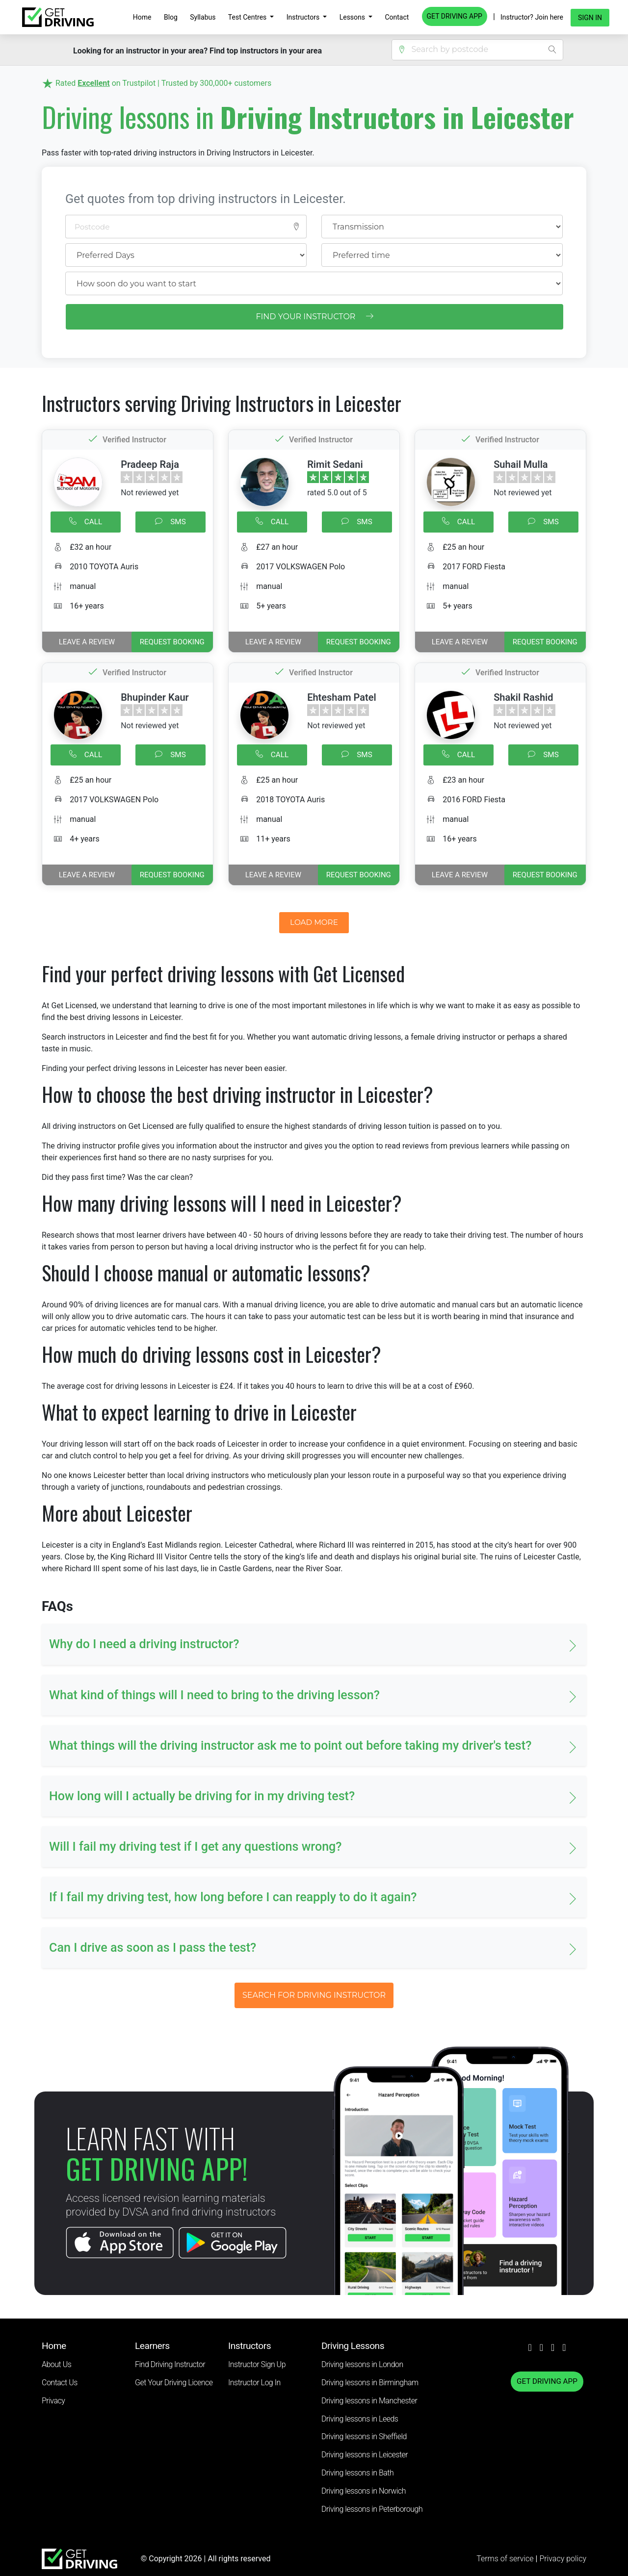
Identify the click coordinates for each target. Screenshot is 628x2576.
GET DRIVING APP (454, 16)
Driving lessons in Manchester (369, 2400)
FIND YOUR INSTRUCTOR (314, 316)
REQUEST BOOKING (172, 642)
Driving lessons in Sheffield (364, 2436)
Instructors (304, 17)
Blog (171, 17)
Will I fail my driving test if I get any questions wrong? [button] (195, 1846)
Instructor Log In (254, 2382)
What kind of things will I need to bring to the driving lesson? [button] (214, 1695)
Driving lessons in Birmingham (370, 2382)
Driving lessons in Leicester (364, 2454)
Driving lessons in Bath (357, 2472)
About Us (56, 2364)
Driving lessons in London (362, 2364)
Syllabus (202, 17)
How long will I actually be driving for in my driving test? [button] (202, 1796)
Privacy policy (562, 2558)
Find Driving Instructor (170, 2364)
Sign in (590, 18)
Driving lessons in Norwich (363, 2491)
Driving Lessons (352, 2345)
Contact (397, 17)
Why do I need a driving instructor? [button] (144, 1644)
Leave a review (87, 642)
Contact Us (60, 2382)
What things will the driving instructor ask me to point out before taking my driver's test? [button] (290, 1745)
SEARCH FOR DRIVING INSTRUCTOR (314, 1995)
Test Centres (248, 17)
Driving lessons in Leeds (359, 2418)
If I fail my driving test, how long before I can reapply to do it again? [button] (233, 1897)
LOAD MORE (314, 922)
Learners (152, 2345)
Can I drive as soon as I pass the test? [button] (152, 1947)
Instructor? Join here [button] (531, 17)
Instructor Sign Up (257, 2364)
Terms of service (505, 2558)
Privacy (53, 2400)
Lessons (353, 17)
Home (142, 17)
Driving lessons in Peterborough (371, 2509)
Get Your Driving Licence (174, 2382)
